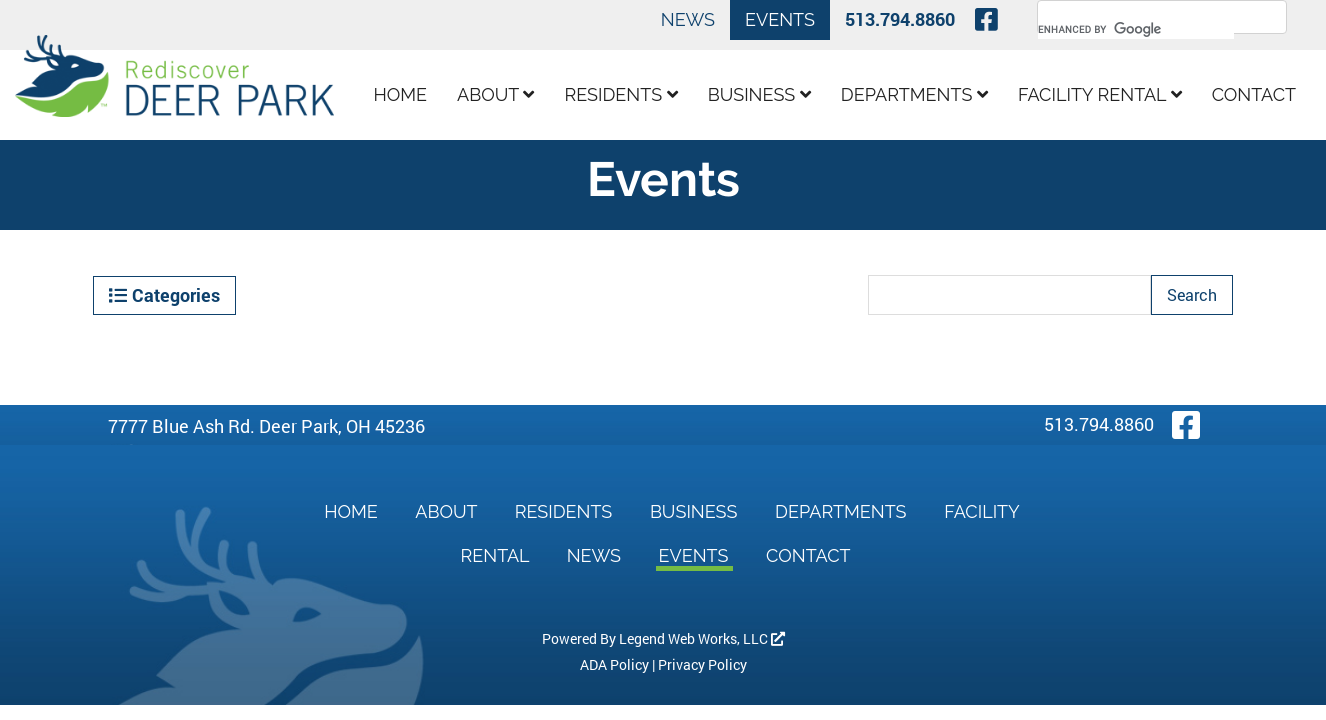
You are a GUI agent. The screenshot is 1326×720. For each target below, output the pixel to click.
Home (401, 94)
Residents (620, 94)
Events (780, 19)
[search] (1136, 29)
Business (759, 94)
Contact (1254, 94)
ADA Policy (614, 664)
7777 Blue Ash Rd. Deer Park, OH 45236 (266, 426)
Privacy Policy (702, 664)
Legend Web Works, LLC (702, 638)
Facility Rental (1100, 94)
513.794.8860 (900, 19)
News (688, 19)
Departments (914, 94)
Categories (164, 295)
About (495, 94)
